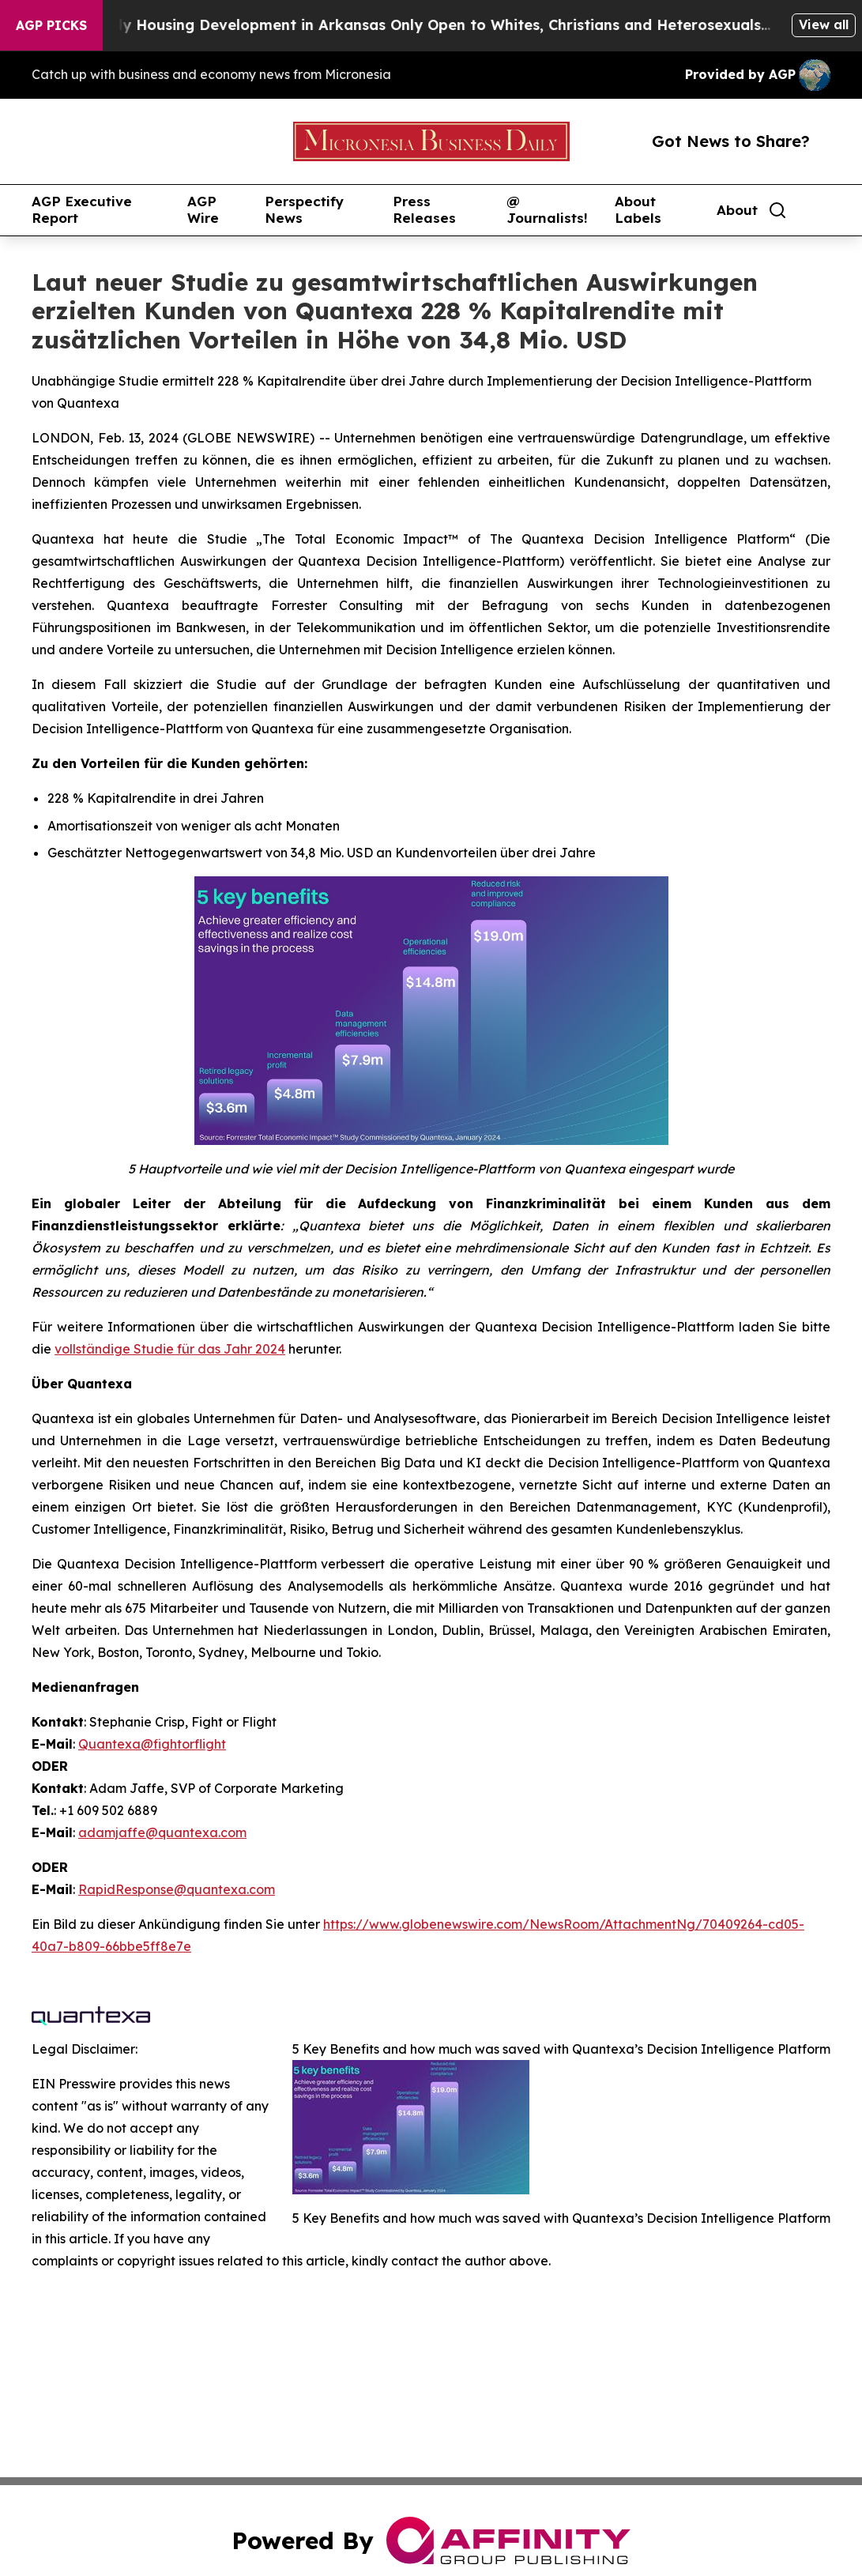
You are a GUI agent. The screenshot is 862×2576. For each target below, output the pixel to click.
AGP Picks (51, 25)
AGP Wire (203, 210)
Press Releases (424, 210)
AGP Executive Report (82, 210)
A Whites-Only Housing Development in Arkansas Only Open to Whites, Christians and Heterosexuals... (415, 25)
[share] (819, 210)
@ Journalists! (547, 210)
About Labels (638, 210)
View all (824, 24)
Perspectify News (304, 210)
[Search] (777, 210)
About (737, 210)
